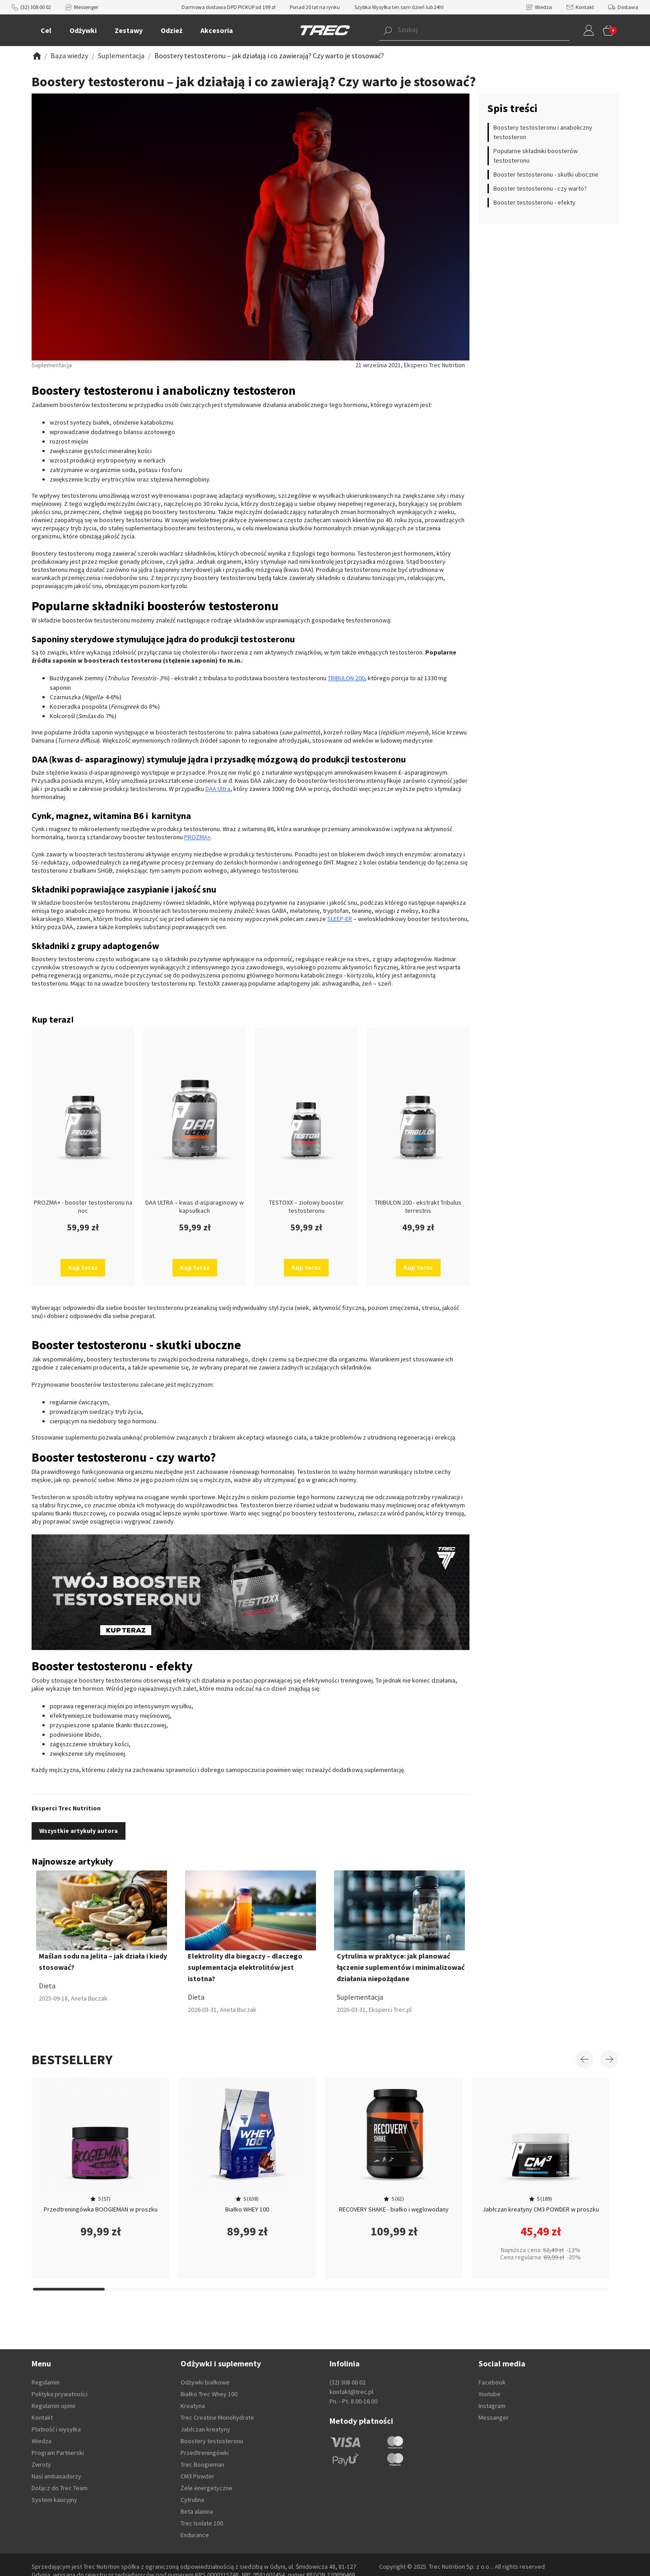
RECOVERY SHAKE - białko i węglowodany (394, 2209)
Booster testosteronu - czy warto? (540, 188)
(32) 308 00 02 (31, 7)
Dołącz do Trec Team (60, 2488)
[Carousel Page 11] (140, 2289)
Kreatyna (193, 2406)
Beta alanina (197, 2511)
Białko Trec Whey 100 (209, 2394)
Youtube (489, 2394)
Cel (46, 30)
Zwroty (41, 2464)
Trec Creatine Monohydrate (217, 2417)
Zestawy (129, 30)
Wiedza (539, 7)
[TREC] (325, 30)
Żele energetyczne (206, 2488)
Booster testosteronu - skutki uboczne (546, 174)
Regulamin (46, 2382)
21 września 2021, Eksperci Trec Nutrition (410, 365)
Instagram (492, 2406)
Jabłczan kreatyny (205, 2429)
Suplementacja (360, 1996)
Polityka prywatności (60, 2394)
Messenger (81, 7)
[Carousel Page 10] (69, 2289)
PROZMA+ (197, 837)
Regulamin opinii (53, 2406)
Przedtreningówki (205, 2453)
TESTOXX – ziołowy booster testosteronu (306, 1206)
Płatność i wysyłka (56, 2429)
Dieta (47, 1985)
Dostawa (623, 7)
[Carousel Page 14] (356, 2289)
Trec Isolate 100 (202, 2523)
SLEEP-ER (339, 919)
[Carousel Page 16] (500, 2289)
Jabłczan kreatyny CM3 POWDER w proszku (541, 2209)
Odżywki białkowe (205, 2382)
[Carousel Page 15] (428, 2289)
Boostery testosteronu (212, 2441)
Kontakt (580, 7)
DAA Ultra (217, 789)
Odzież (171, 30)
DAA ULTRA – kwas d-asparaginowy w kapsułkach (194, 1206)
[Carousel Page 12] (213, 2289)
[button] (461, 30)
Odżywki (83, 30)
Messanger (493, 2417)
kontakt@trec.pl (351, 2392)
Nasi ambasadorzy (56, 2476)
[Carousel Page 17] (572, 2289)
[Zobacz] (36, 55)
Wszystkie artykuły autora (78, 1831)
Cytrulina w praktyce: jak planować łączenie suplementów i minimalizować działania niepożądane (400, 1967)
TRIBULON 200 (346, 678)
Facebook (492, 2382)
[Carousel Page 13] (284, 2289)
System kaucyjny (54, 2500)
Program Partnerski (58, 2453)
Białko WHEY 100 (247, 2209)
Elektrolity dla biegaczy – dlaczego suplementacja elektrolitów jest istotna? (245, 1967)
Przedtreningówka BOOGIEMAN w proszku (101, 2209)
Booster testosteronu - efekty (534, 202)
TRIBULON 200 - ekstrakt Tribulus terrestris (418, 1206)
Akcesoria (216, 30)
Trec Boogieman (202, 2464)
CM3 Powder (197, 2476)
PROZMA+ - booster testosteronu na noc (83, 1206)
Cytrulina (192, 2500)
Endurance (195, 2535)
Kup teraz (83, 1267)
